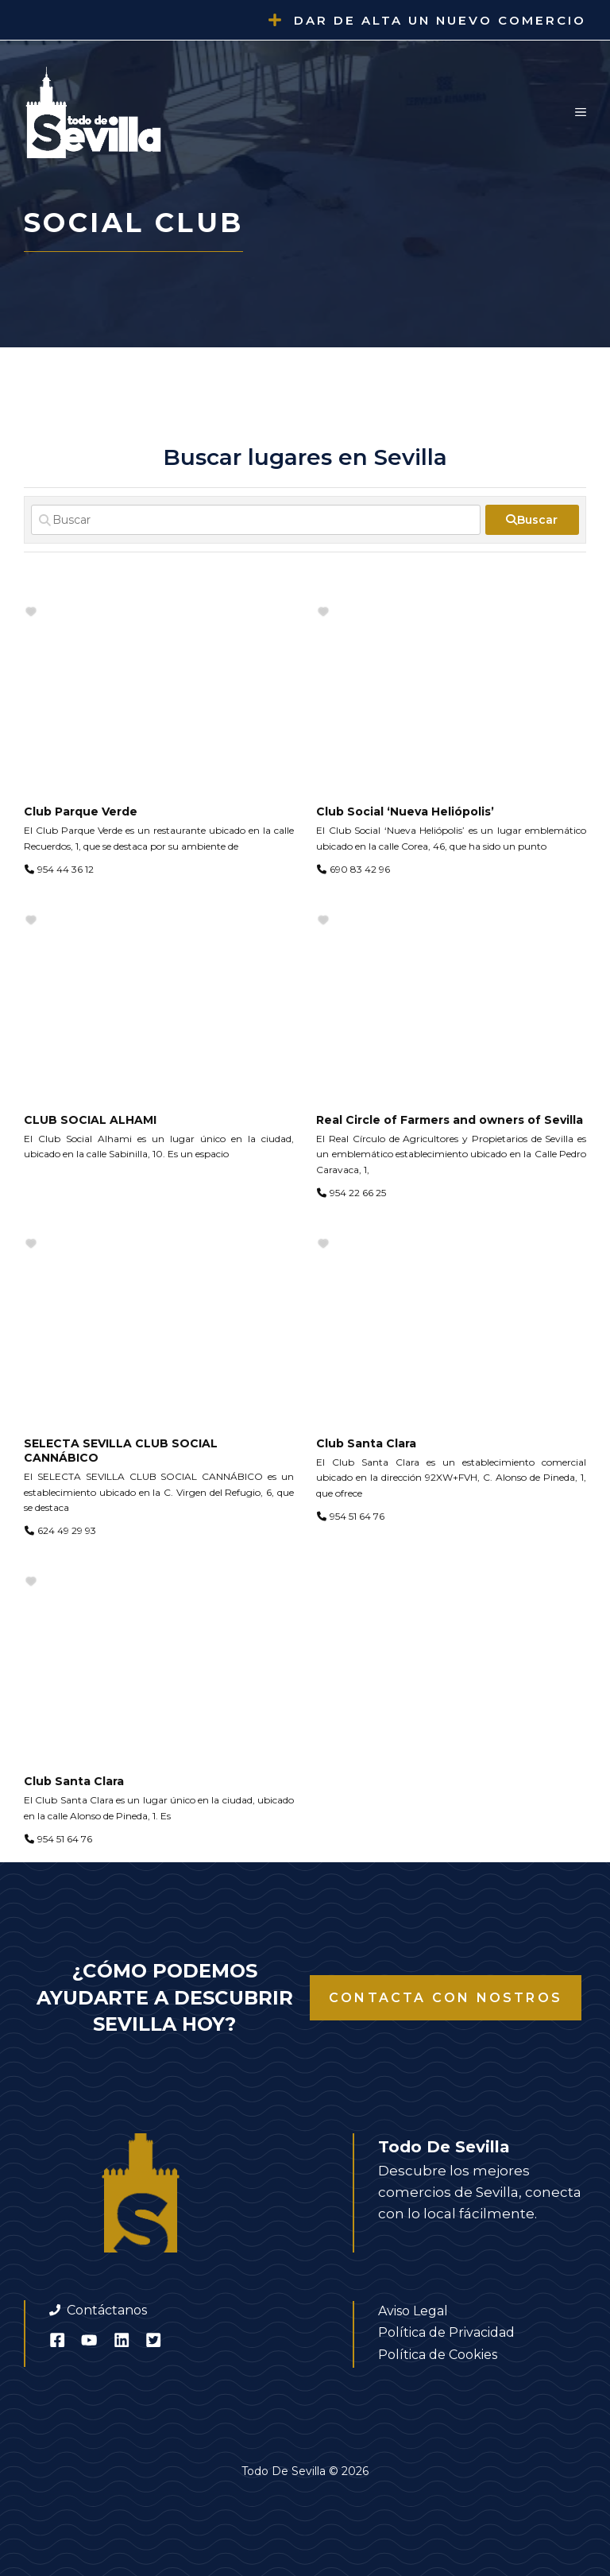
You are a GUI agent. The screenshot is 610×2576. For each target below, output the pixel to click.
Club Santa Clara (366, 1443)
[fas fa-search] (532, 520)
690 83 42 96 (360, 869)
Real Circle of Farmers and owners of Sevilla (449, 1120)
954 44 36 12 (65, 869)
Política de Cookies (437, 2354)
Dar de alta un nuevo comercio (440, 20)
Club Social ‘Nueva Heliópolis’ (405, 811)
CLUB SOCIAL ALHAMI (90, 1120)
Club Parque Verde (80, 811)
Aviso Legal (413, 2310)
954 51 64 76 (357, 1516)
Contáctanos (107, 2310)
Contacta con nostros (445, 1997)
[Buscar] (256, 520)
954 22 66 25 (358, 1193)
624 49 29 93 (66, 1530)
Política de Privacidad (446, 2332)
